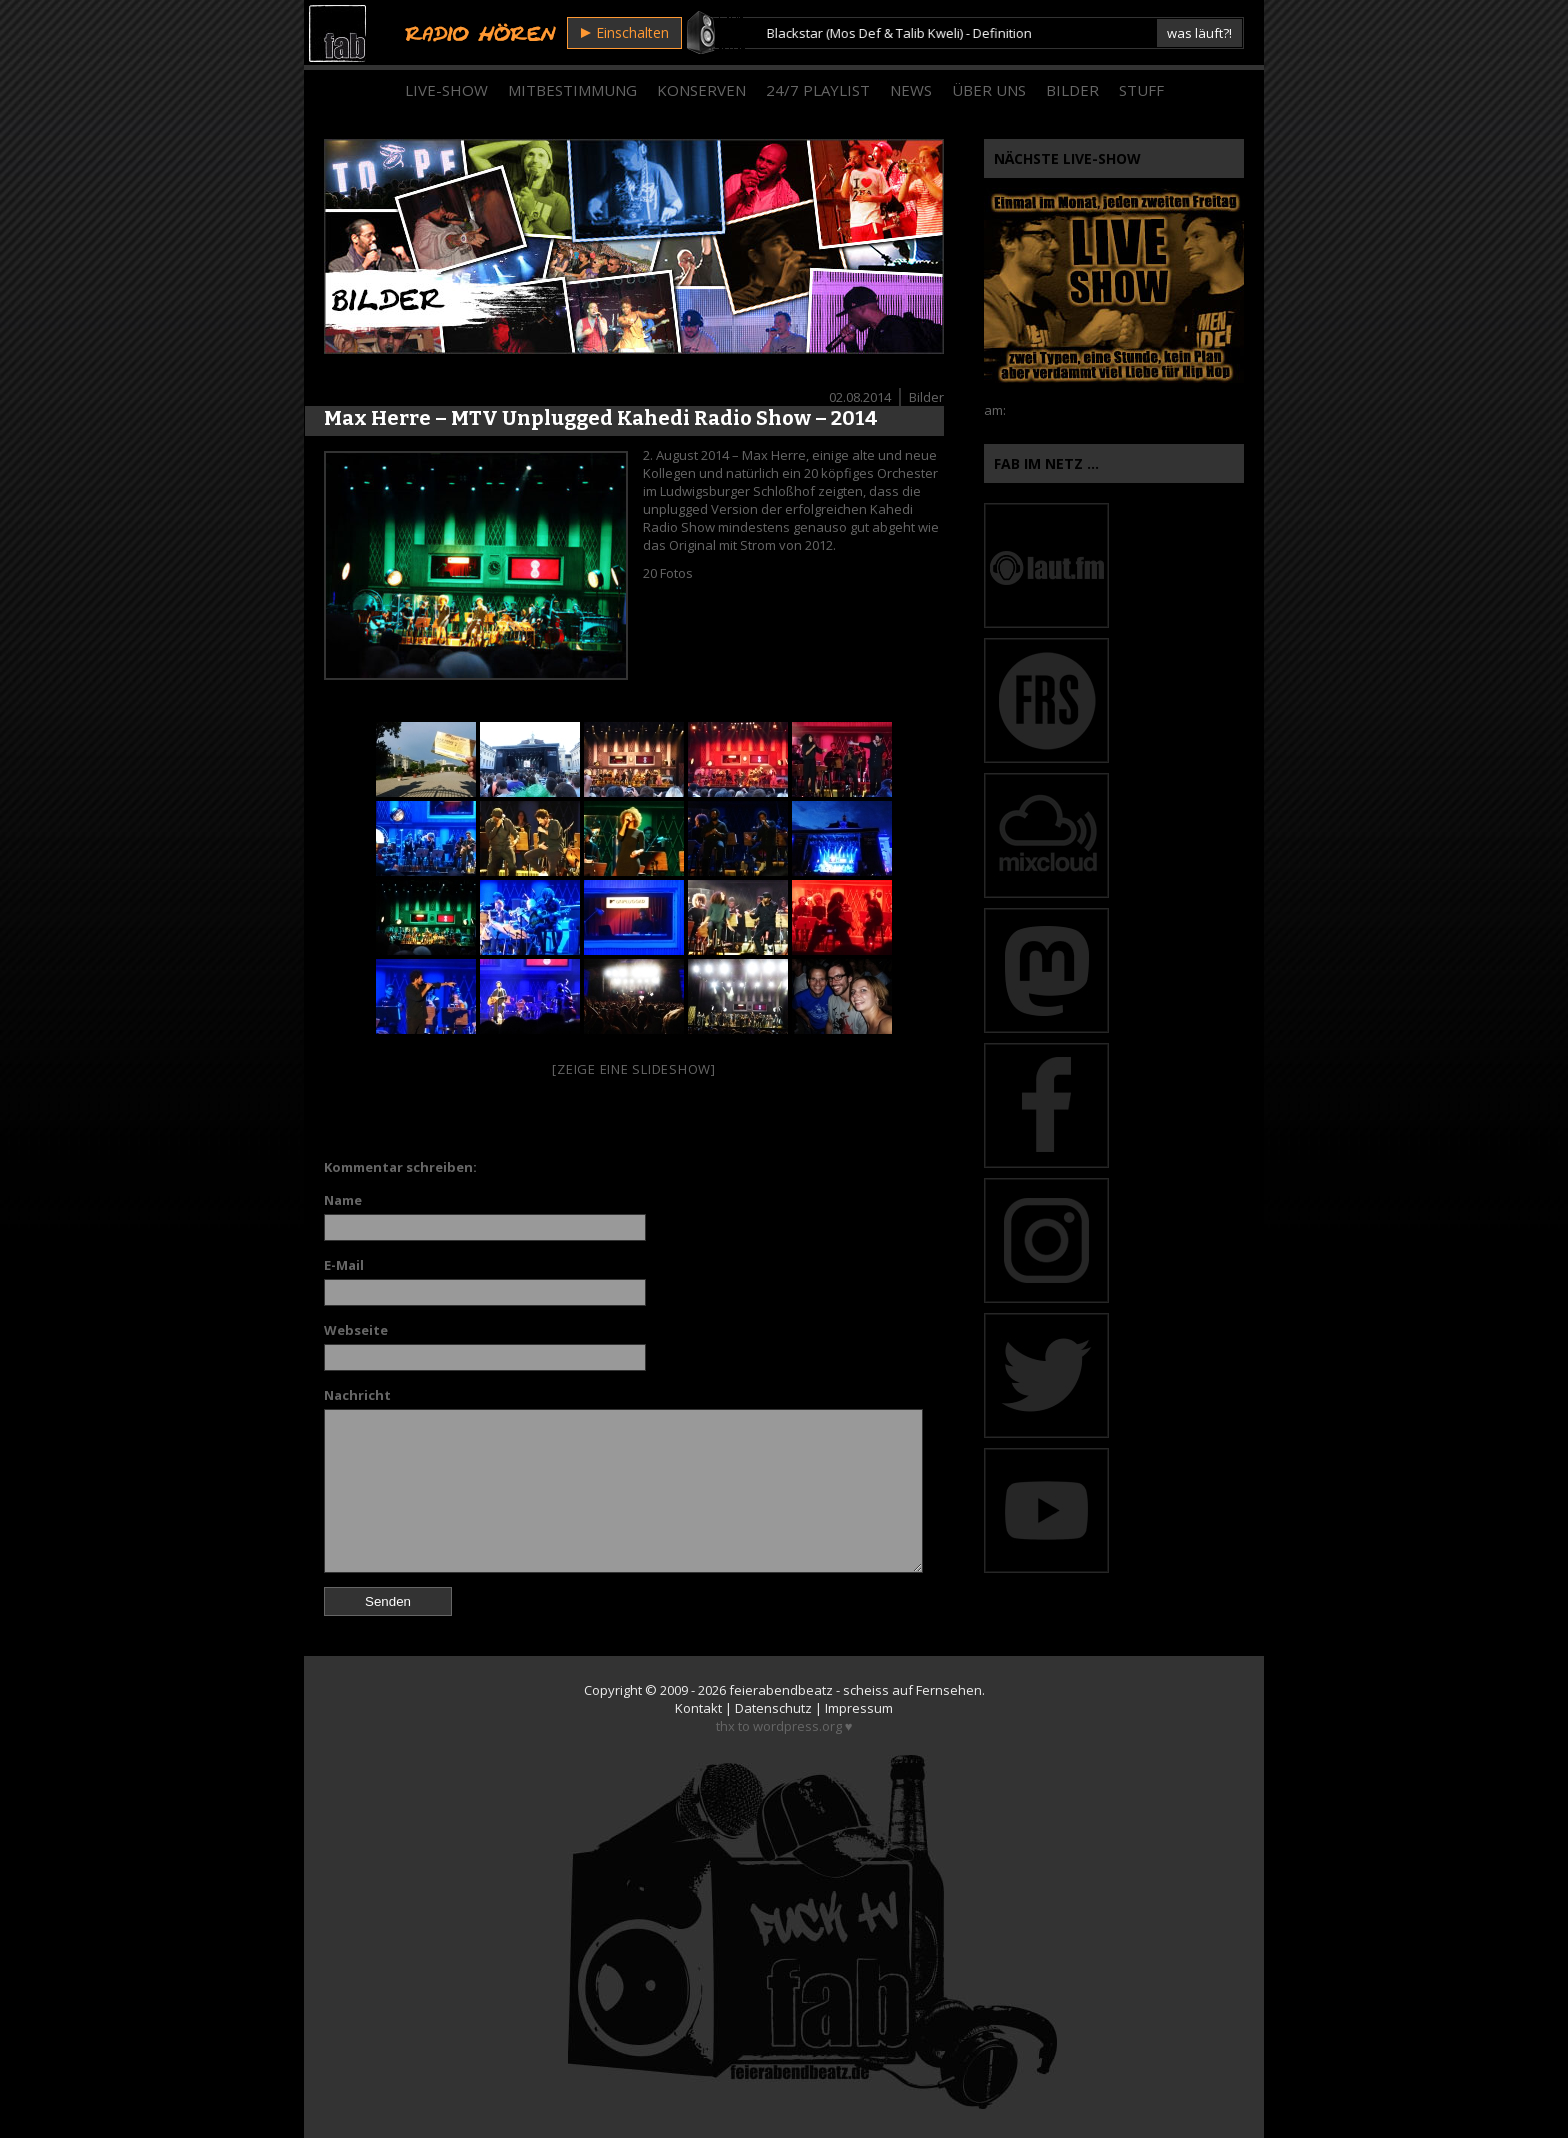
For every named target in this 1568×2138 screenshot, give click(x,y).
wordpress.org (797, 1726)
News (911, 90)
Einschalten (625, 32)
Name (343, 1200)
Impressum (859, 1708)
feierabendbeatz (781, 1690)
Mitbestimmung (572, 90)
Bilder (1072, 90)
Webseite (356, 1330)
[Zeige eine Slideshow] (634, 1069)
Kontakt (698, 1708)
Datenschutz (773, 1708)
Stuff (1141, 90)
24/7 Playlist (818, 90)
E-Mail (344, 1265)
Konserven (701, 90)
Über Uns (989, 90)
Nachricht (357, 1395)
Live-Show (446, 90)
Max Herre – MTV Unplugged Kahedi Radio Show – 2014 (601, 418)
